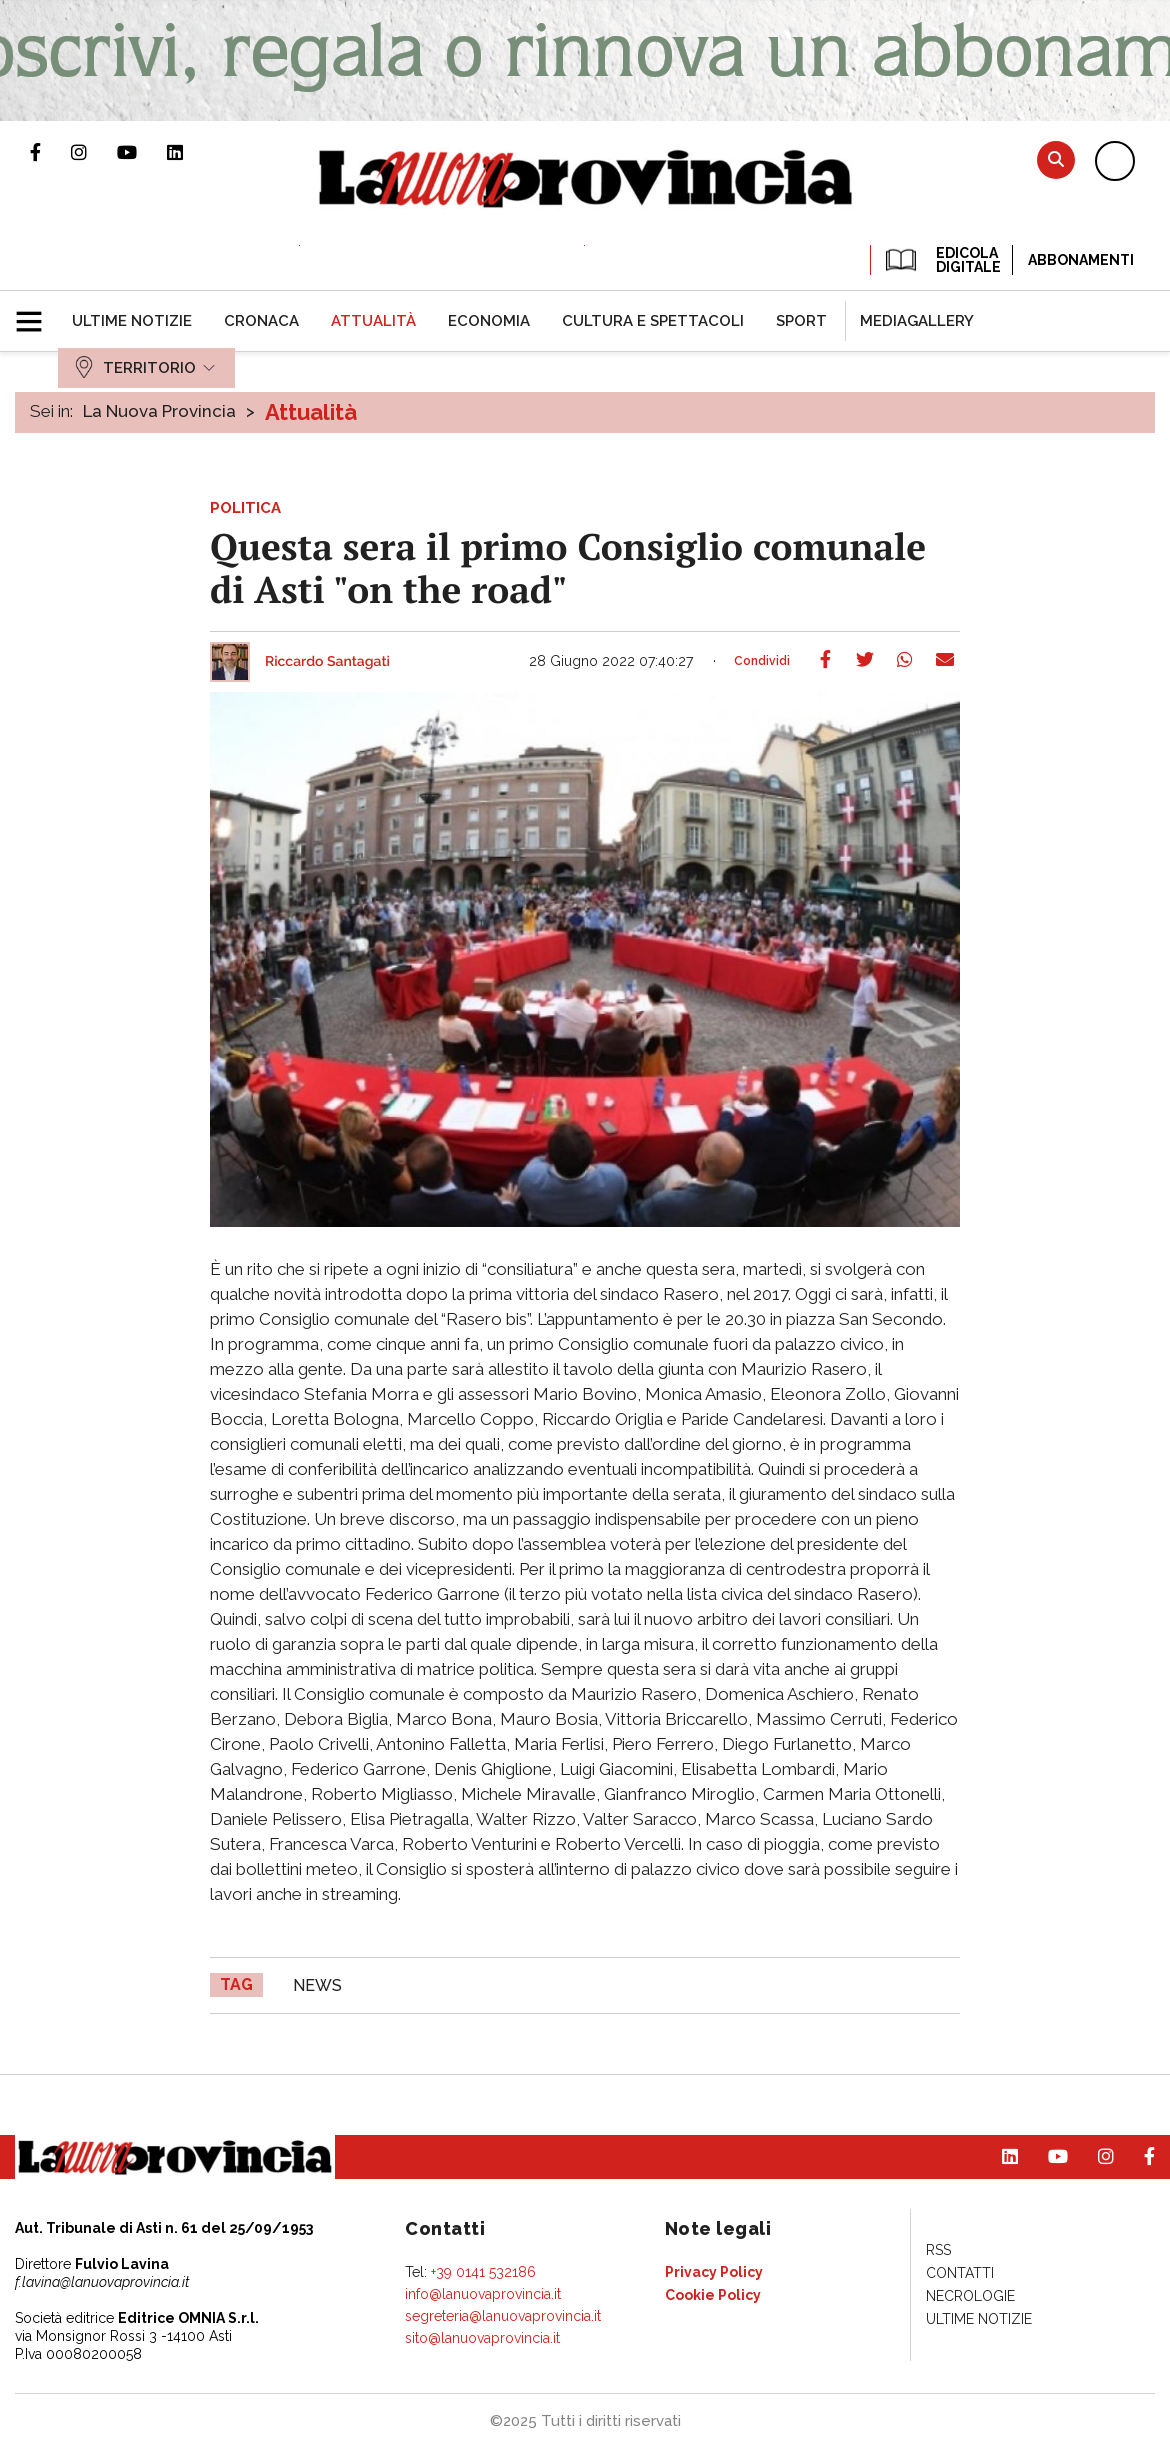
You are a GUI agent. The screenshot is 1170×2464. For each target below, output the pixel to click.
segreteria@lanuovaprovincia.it (503, 2316)
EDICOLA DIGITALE (941, 260)
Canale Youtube (142, 152)
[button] (36, 313)
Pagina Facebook (50, 152)
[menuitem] (132, 321)
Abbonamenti (1081, 260)
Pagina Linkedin (190, 152)
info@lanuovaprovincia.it (483, 2294)
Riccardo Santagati (327, 662)
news (317, 1985)
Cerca (1056, 159)
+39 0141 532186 (483, 2272)
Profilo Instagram (94, 152)
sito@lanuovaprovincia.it (482, 2338)
